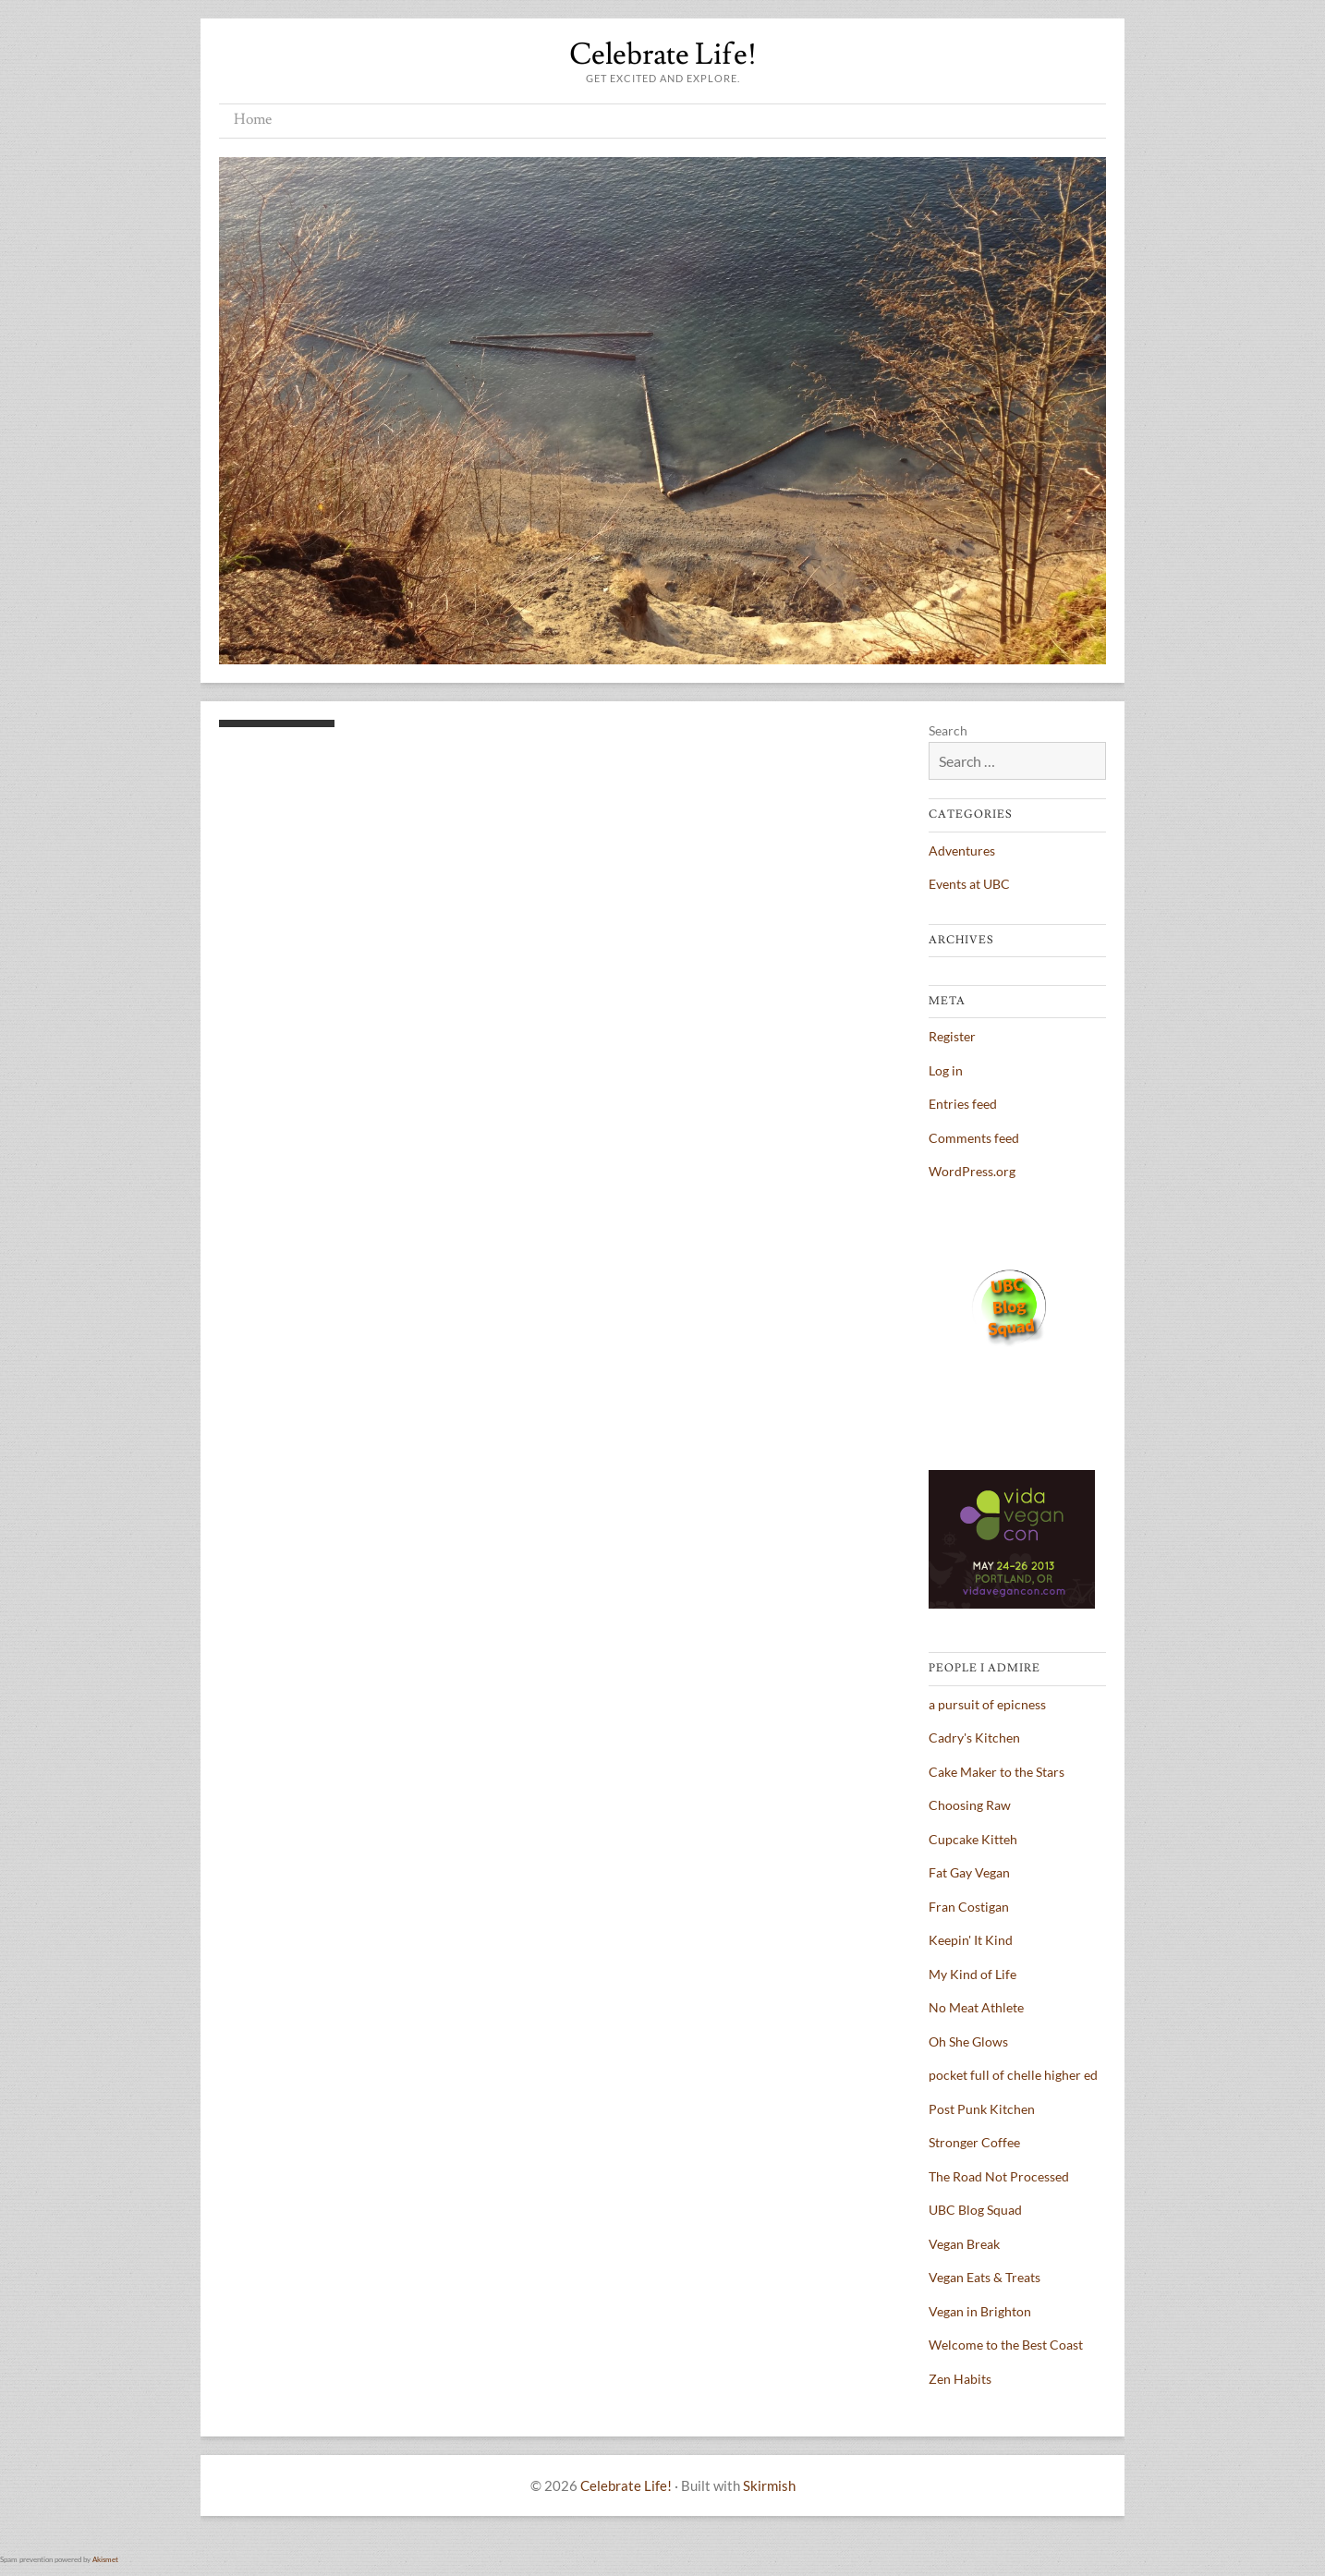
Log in (946, 1070)
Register (952, 1036)
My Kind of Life (972, 1974)
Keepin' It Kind (971, 1940)
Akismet (105, 2559)
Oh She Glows (968, 2041)
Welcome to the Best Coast (1006, 2344)
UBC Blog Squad (975, 2210)
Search (948, 730)
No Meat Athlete (976, 2007)
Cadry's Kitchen (974, 1737)
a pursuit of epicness (987, 1704)
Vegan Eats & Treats (984, 2277)
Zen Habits (960, 2379)
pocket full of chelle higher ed (1013, 2075)
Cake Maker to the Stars (996, 1772)
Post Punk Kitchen (982, 2109)
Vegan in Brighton (980, 2311)
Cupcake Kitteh (973, 1839)
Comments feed (974, 1138)
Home (253, 119)
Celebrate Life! (663, 54)
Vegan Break (964, 2244)
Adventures (962, 850)
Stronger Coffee (974, 2142)
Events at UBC (969, 884)
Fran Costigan (969, 1906)
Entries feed (963, 1104)
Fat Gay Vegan (969, 1872)
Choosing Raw (970, 1805)
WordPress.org (972, 1171)
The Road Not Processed (999, 2176)
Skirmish (769, 2485)
